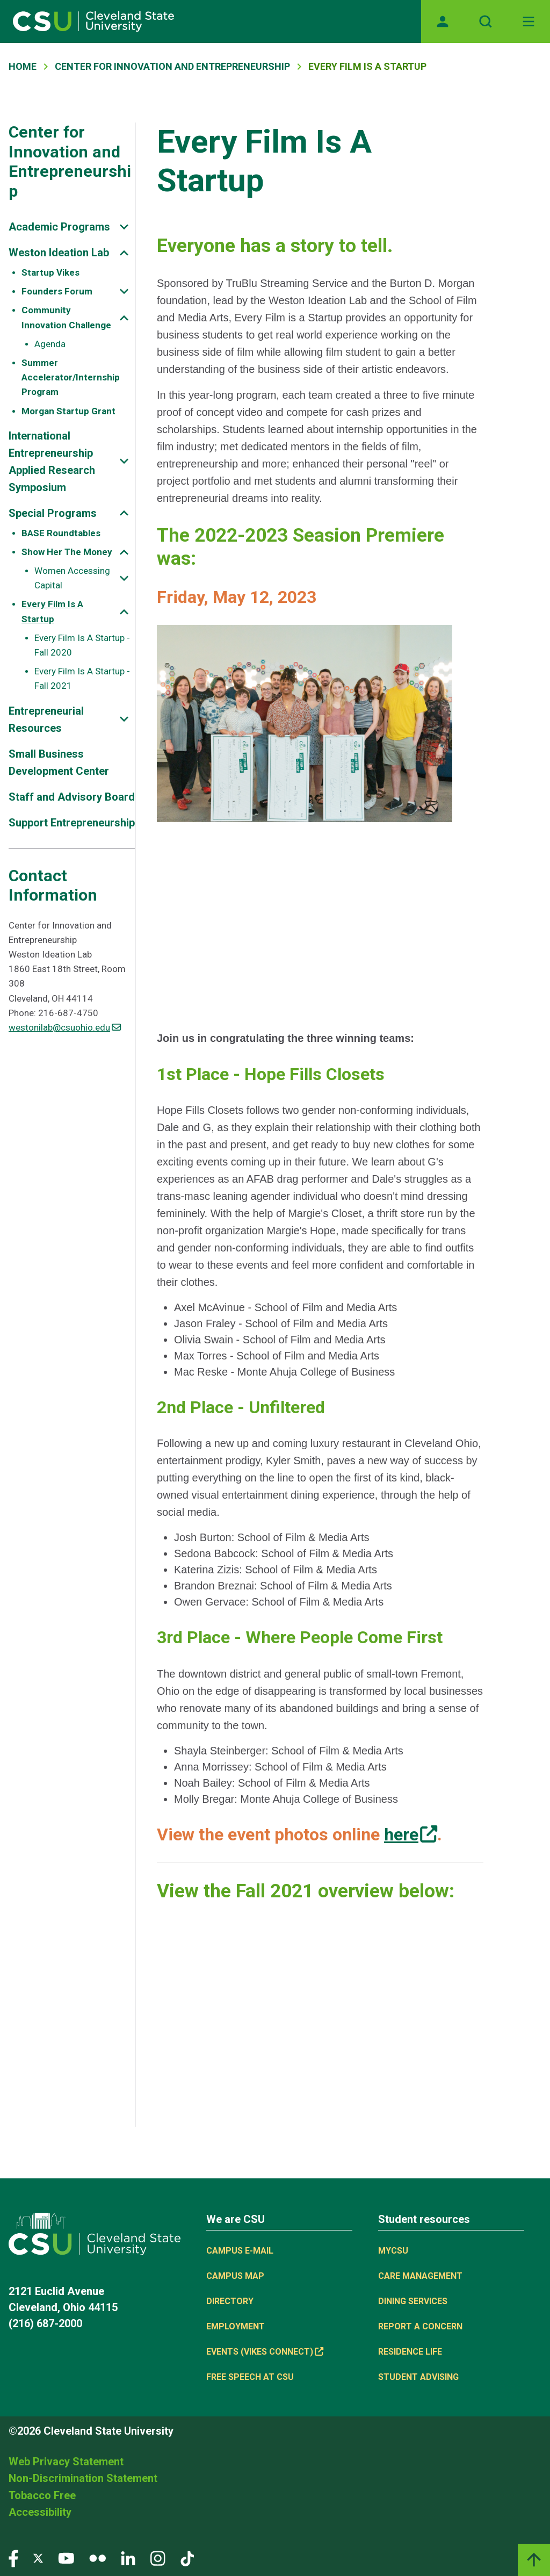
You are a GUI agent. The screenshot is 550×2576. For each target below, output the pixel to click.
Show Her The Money (66, 551)
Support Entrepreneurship (72, 822)
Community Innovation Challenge (66, 317)
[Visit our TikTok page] (187, 2558)
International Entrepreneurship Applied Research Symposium (52, 461)
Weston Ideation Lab (59, 252)
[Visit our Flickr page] (97, 2558)
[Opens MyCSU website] (442, 21)
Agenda (50, 344)
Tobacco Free (42, 2495)
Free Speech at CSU (250, 2377)
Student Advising (418, 2377)
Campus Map (235, 2276)
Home (23, 66)
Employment (235, 2326)
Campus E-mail (239, 2251)
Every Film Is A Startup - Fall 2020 (82, 645)
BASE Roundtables (60, 533)
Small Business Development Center (59, 762)
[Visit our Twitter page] (38, 2558)
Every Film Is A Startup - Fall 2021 (82, 678)
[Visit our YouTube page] (66, 2558)
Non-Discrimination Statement (83, 2478)
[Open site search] (485, 21)
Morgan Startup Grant (68, 411)
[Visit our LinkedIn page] (128, 2558)
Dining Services (412, 2301)
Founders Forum (56, 291)
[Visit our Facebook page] (13, 2558)
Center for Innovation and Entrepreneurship (70, 161)
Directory (230, 2301)
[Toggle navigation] (528, 21)
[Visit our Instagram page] (157, 2558)
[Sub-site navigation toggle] (124, 227)
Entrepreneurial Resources (46, 719)
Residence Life (410, 2352)
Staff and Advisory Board (72, 796)
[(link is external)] (410, 1834)
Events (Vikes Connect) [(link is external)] (264, 2352)
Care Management (420, 2276)
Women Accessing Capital (72, 578)
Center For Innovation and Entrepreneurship (172, 66)
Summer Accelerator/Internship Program (70, 377)
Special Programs (53, 513)
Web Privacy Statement (66, 2461)
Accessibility (40, 2512)
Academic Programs (59, 226)
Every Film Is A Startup (52, 611)
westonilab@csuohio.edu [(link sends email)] (65, 1027)
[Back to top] (534, 2560)
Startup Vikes (50, 272)
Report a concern (420, 2326)
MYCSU (393, 2251)
